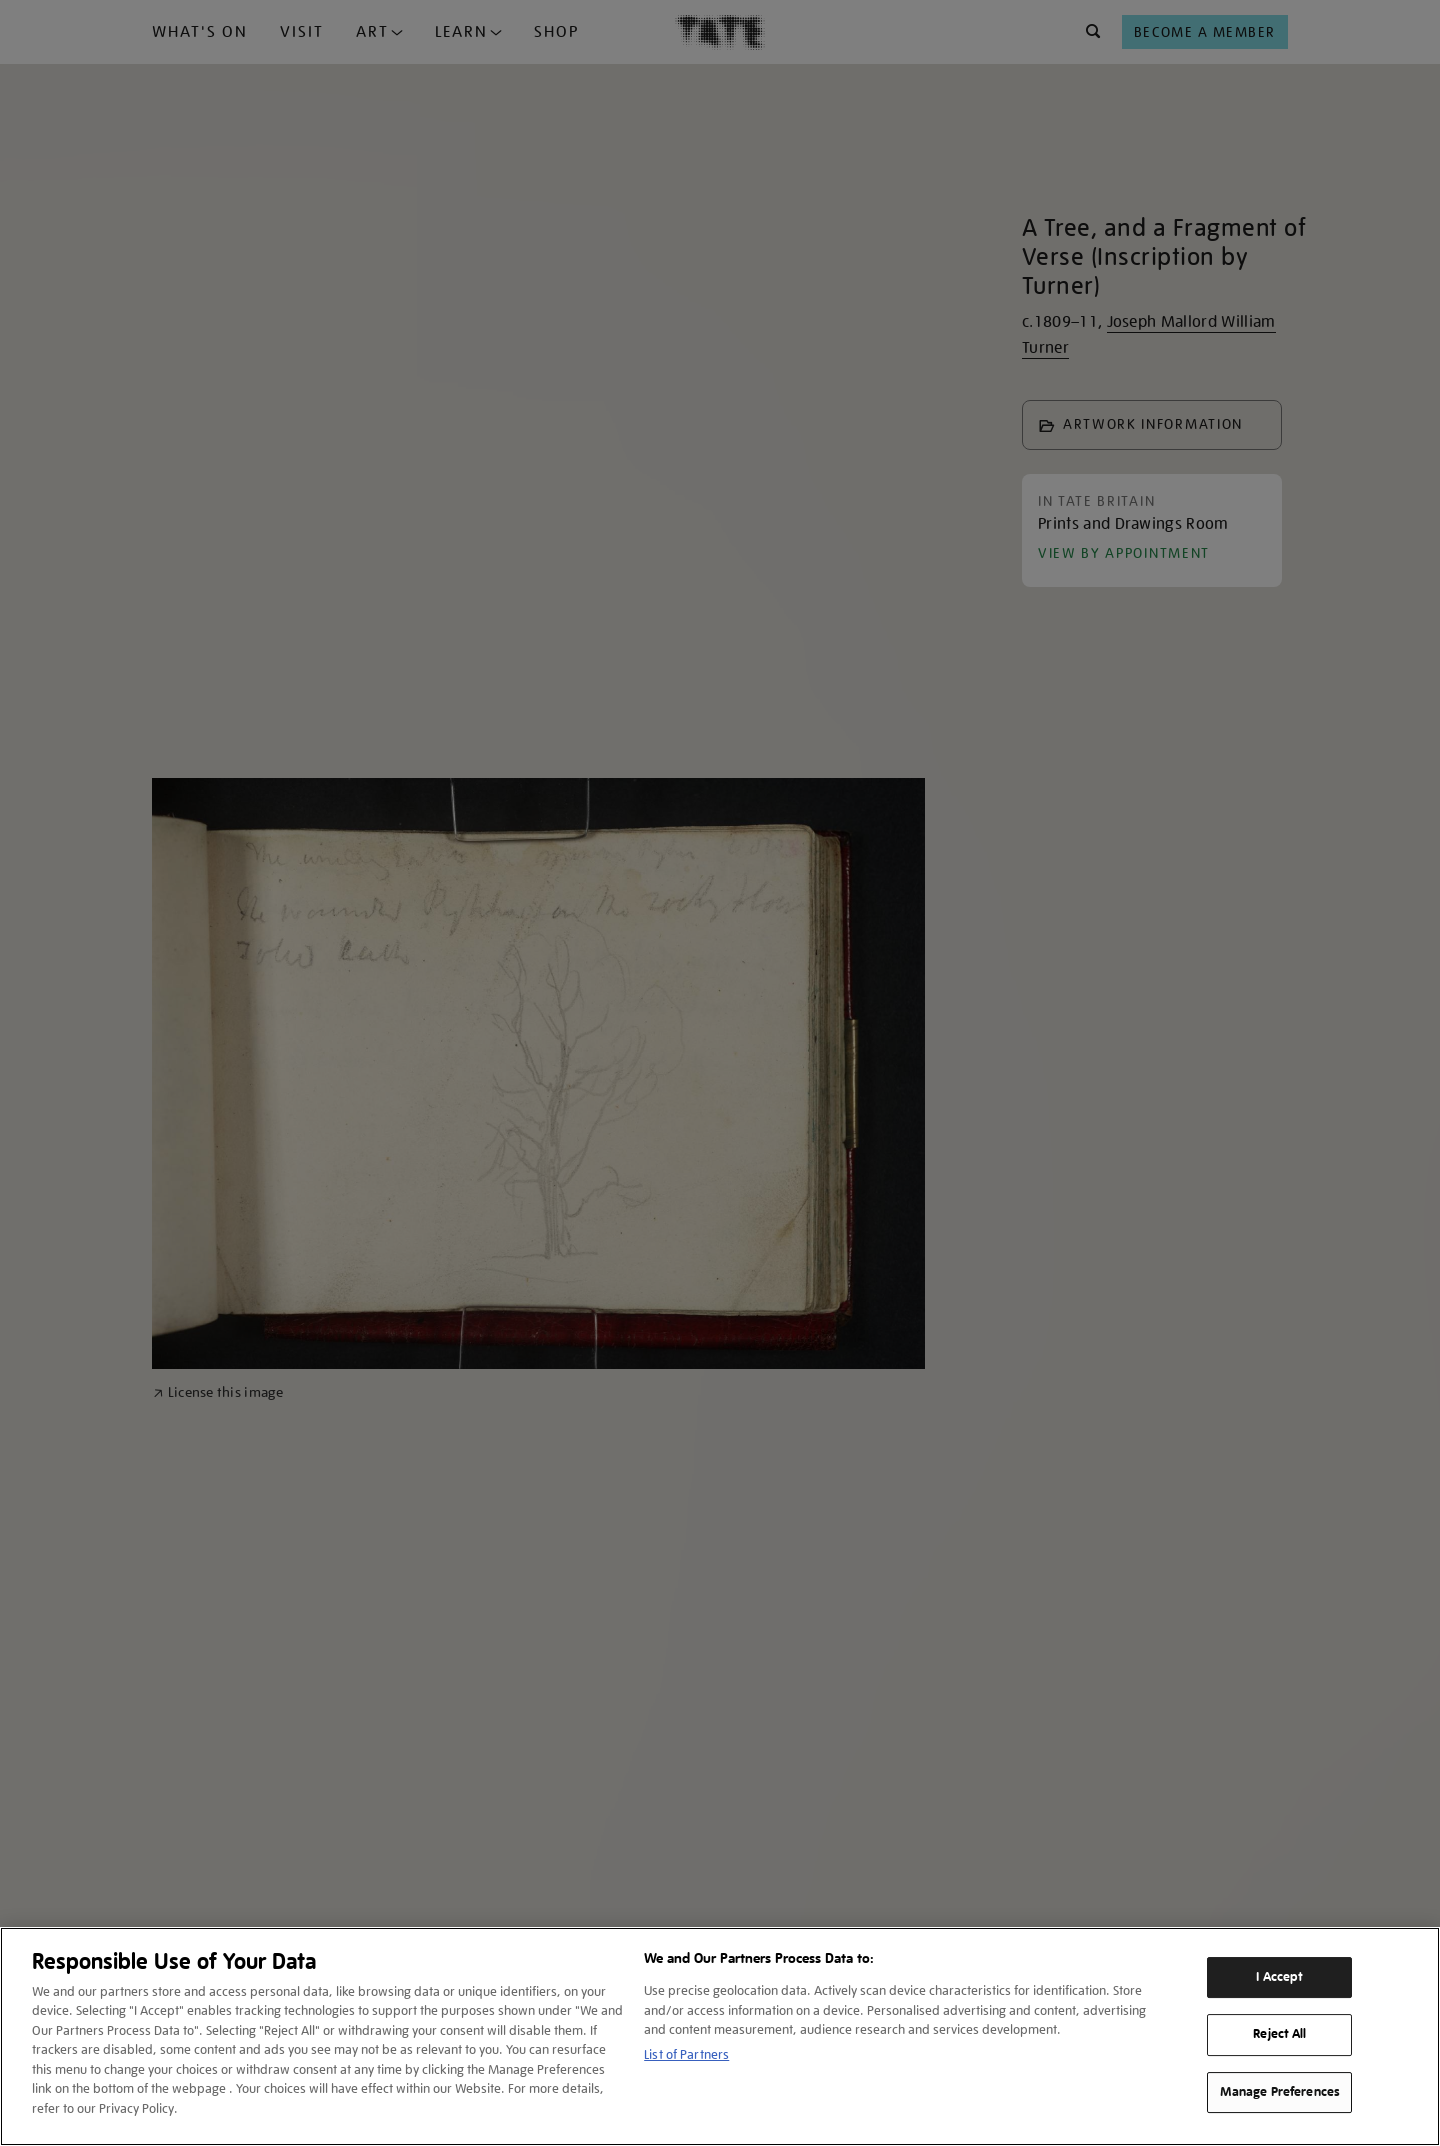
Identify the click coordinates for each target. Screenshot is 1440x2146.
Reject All (1279, 2034)
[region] (720, 2036)
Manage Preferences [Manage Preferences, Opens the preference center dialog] (1280, 2092)
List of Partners (686, 2054)
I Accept (1279, 1977)
